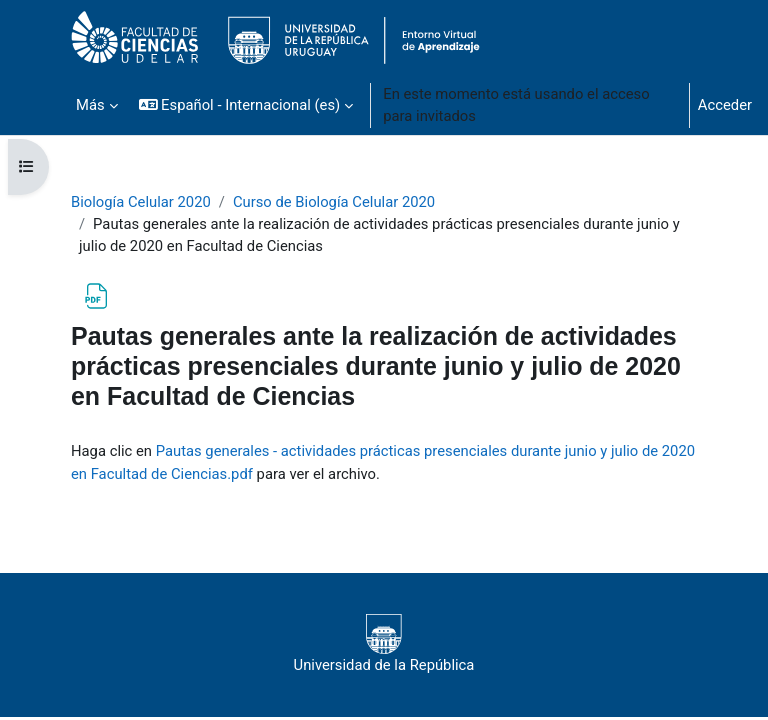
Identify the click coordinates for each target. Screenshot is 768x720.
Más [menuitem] (90, 105)
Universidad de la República (384, 644)
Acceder (725, 105)
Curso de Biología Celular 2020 (334, 202)
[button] (246, 105)
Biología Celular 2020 (141, 202)
